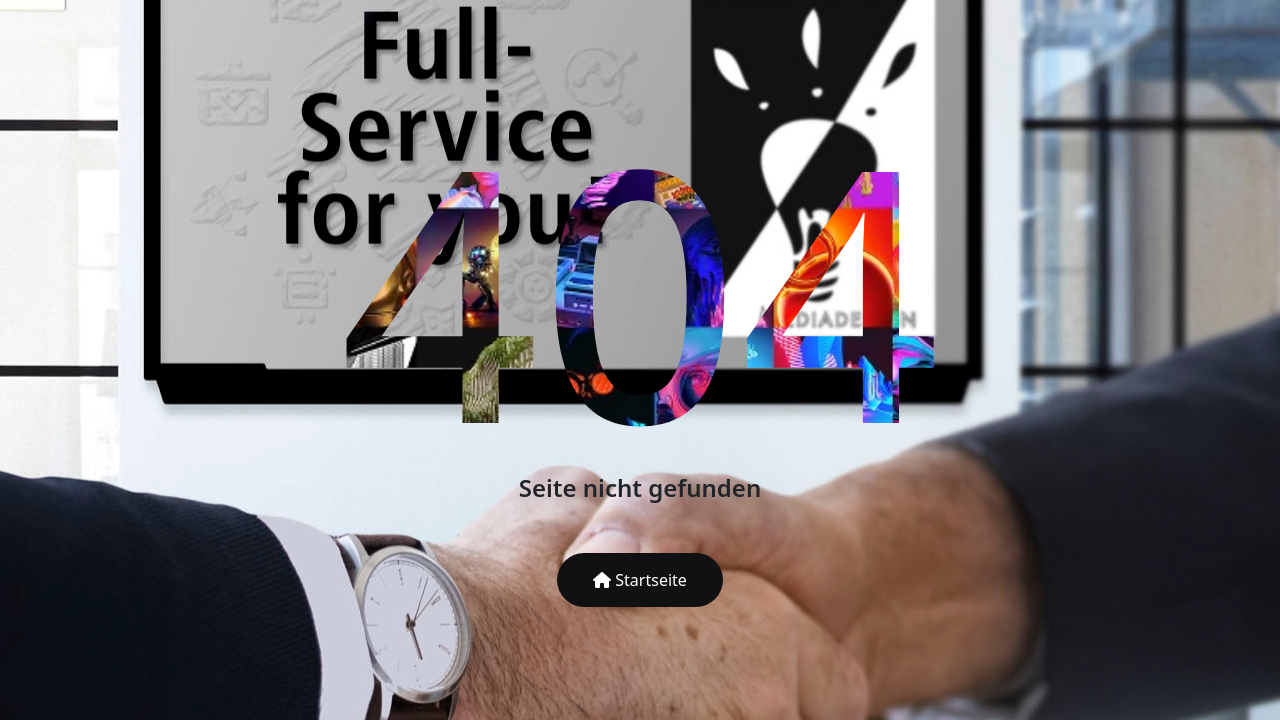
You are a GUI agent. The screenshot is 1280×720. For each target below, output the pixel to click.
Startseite (640, 580)
